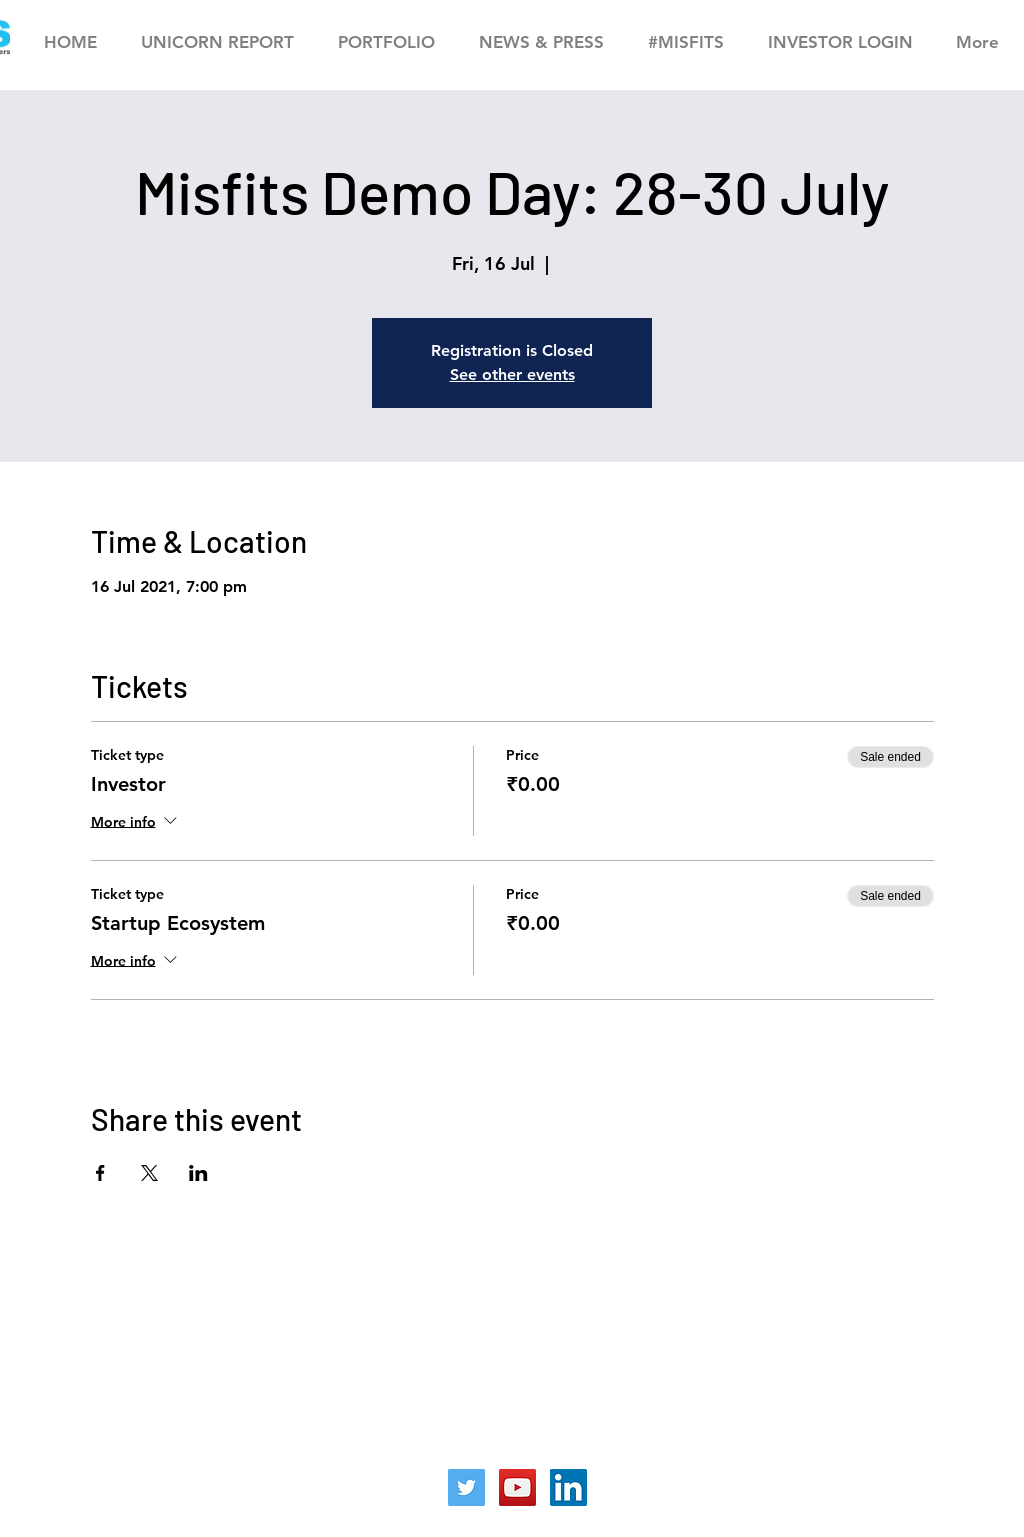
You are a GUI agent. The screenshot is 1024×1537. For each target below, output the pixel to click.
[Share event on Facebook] (100, 1173)
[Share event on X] (149, 1173)
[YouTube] (517, 1487)
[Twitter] (466, 1487)
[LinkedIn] (568, 1487)
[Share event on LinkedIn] (198, 1173)
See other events (512, 374)
